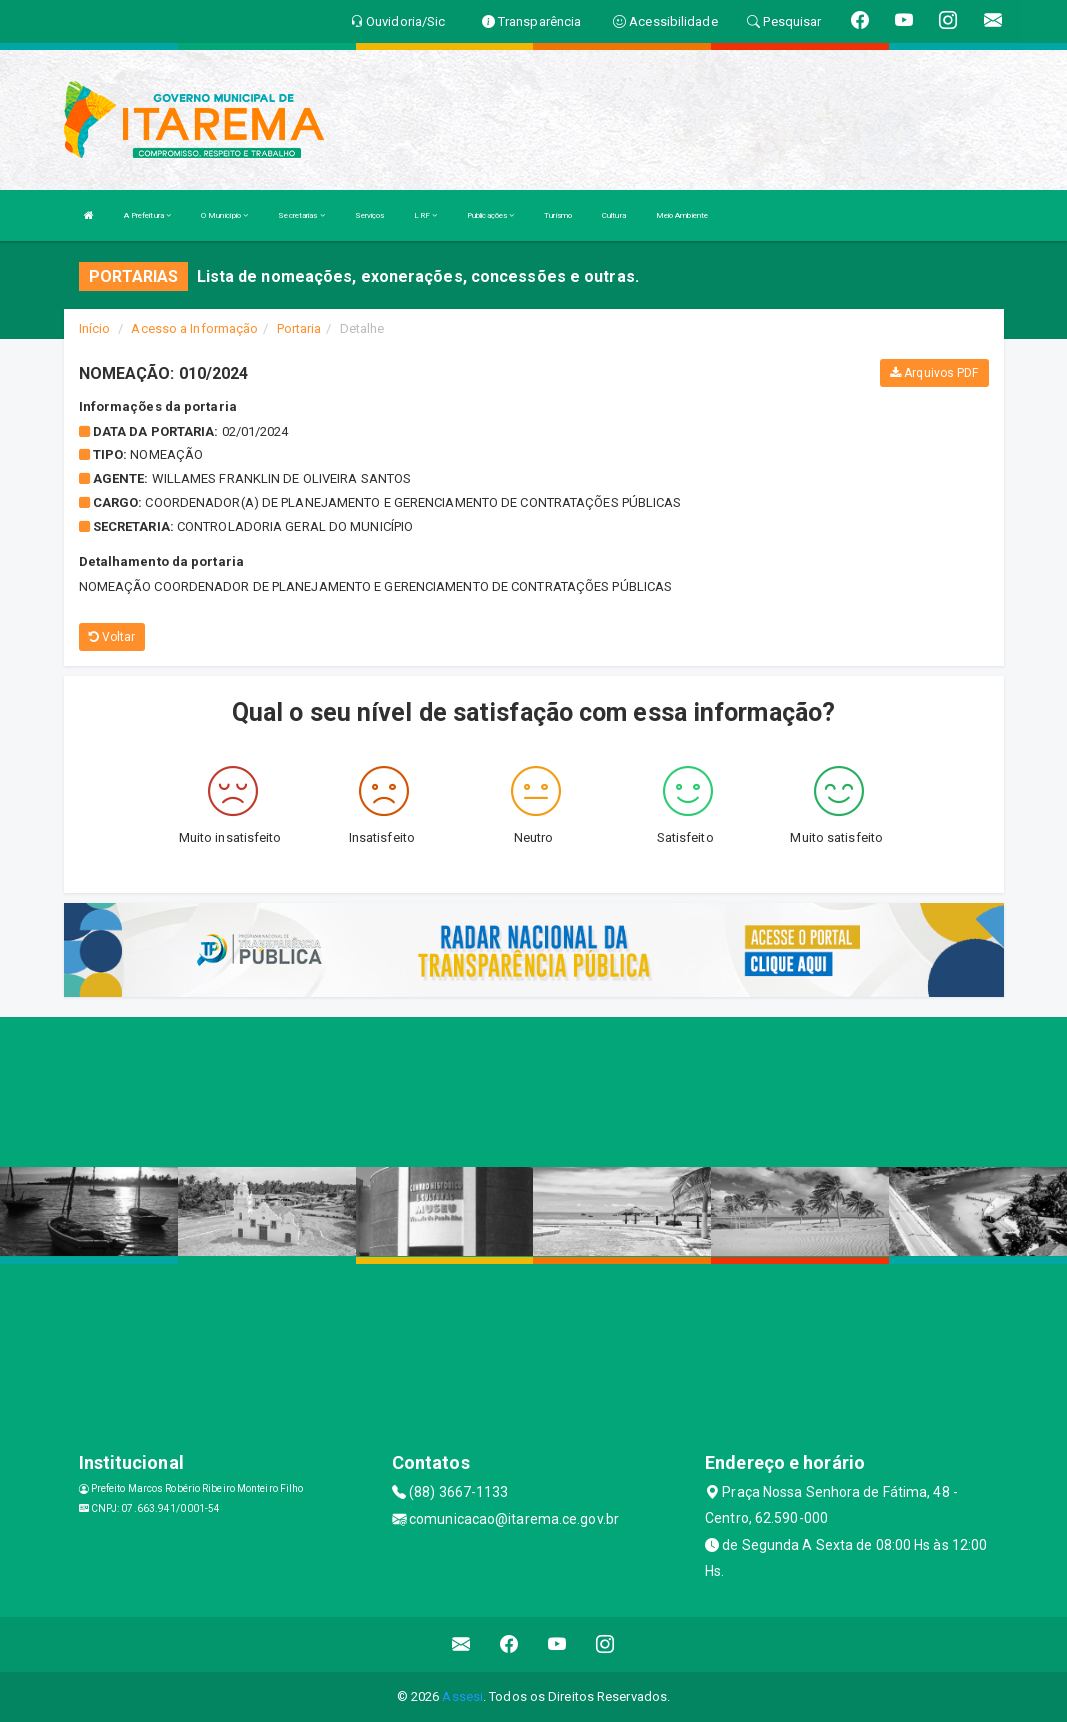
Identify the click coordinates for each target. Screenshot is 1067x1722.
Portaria (299, 328)
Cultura (614, 215)
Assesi (462, 1696)
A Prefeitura (147, 215)
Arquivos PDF (934, 373)
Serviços (370, 215)
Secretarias (301, 215)
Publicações (490, 215)
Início (95, 328)
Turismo (558, 215)
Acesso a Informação (194, 328)
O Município (224, 215)
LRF (425, 215)
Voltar (112, 637)
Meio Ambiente (682, 215)
